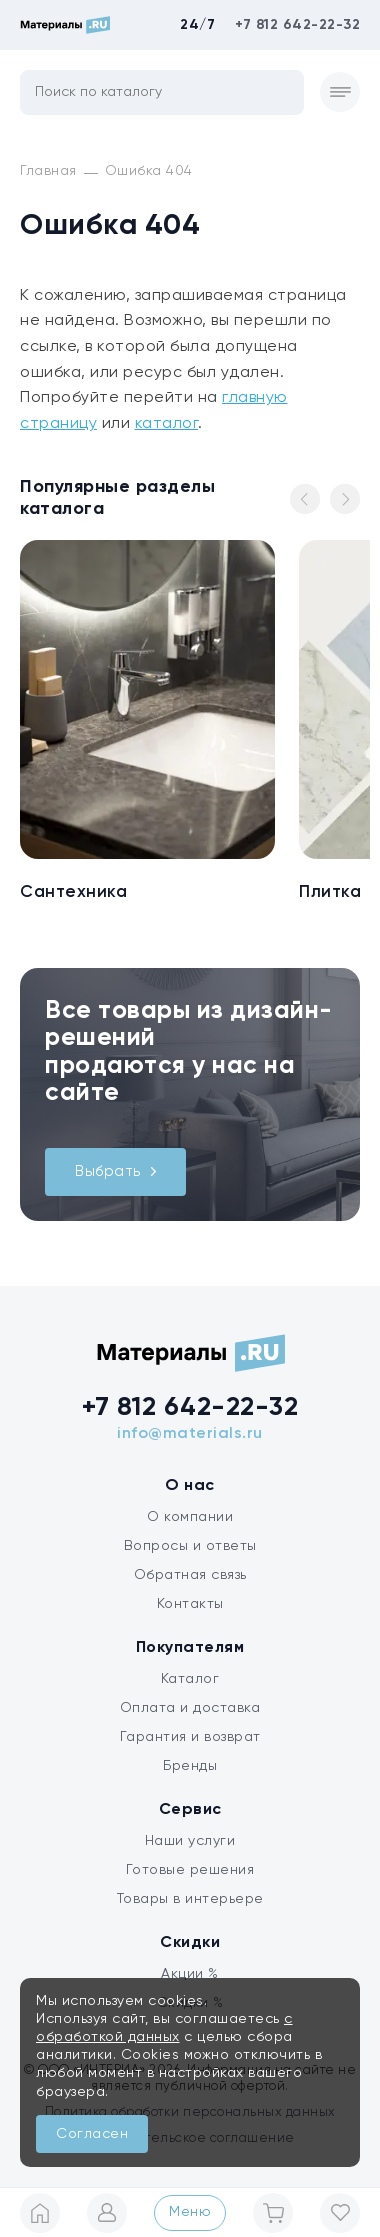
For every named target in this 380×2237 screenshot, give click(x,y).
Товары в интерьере (190, 1899)
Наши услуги (190, 1841)
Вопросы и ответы (190, 1546)
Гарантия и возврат (190, 1737)
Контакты (190, 1604)
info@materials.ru (190, 1434)
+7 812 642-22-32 (297, 25)
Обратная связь (190, 1575)
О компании (190, 1517)
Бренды (190, 1766)
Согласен (92, 2134)
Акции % (190, 1974)
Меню (190, 2212)
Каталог (190, 1679)
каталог (167, 424)
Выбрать (115, 1171)
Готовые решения (190, 1870)
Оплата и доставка (190, 1708)
